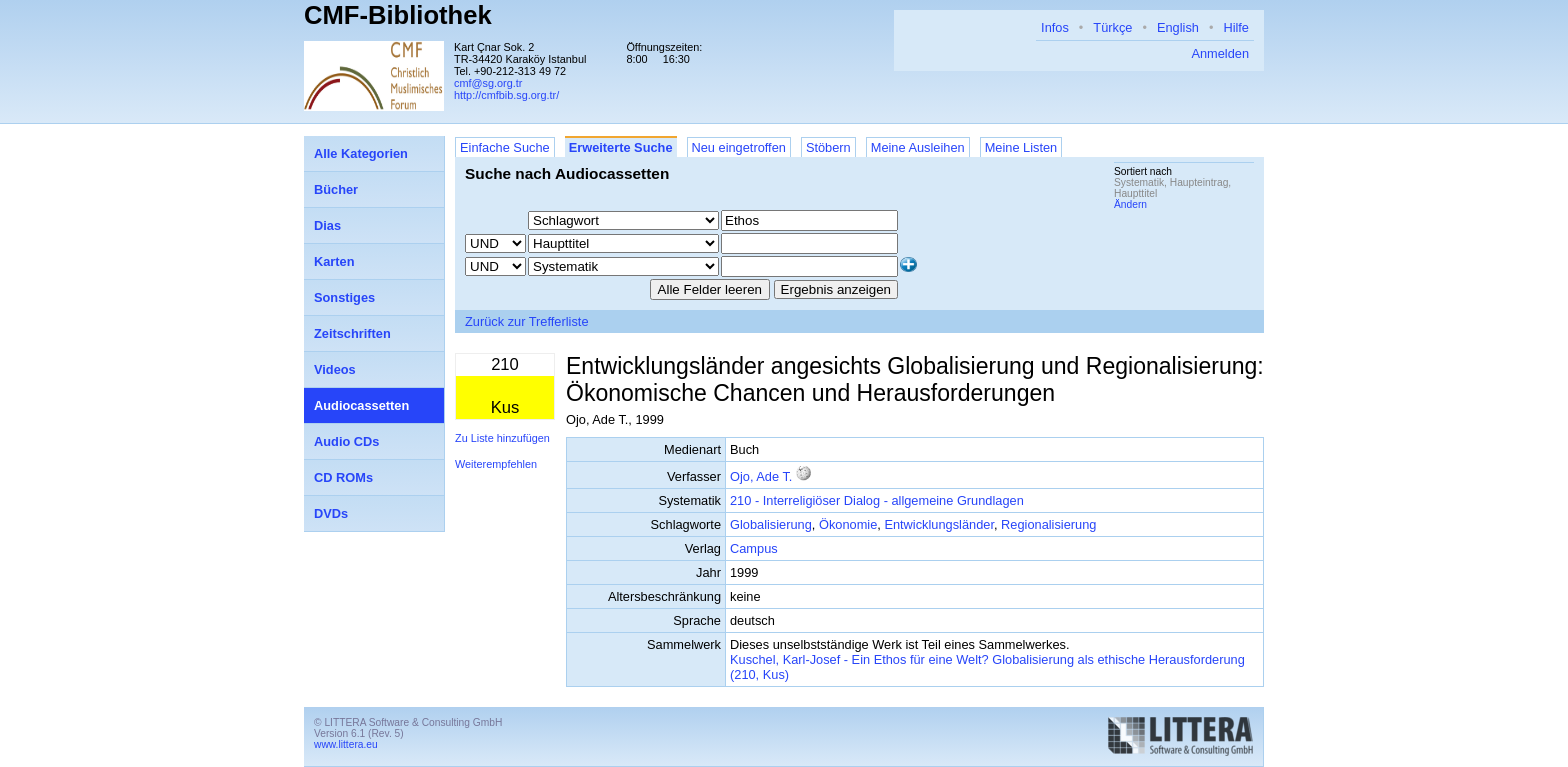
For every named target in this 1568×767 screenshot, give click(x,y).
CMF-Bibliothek (398, 15)
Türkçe (1112, 27)
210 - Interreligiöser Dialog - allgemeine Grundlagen (877, 500)
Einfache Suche (505, 147)
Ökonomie (848, 524)
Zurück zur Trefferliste (527, 321)
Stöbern (828, 147)
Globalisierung (771, 524)
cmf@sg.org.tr (488, 83)
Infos (1055, 27)
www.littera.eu (346, 744)
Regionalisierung (1048, 524)
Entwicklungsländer (939, 524)
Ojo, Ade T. (761, 476)
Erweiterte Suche (621, 147)
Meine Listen (1021, 147)
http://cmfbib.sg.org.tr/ (506, 95)
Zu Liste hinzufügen (502, 438)
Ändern (1130, 204)
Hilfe (1236, 27)
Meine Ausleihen (918, 147)
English (1178, 27)
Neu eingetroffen (739, 147)
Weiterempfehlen (496, 464)
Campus (754, 548)
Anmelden (1220, 53)
